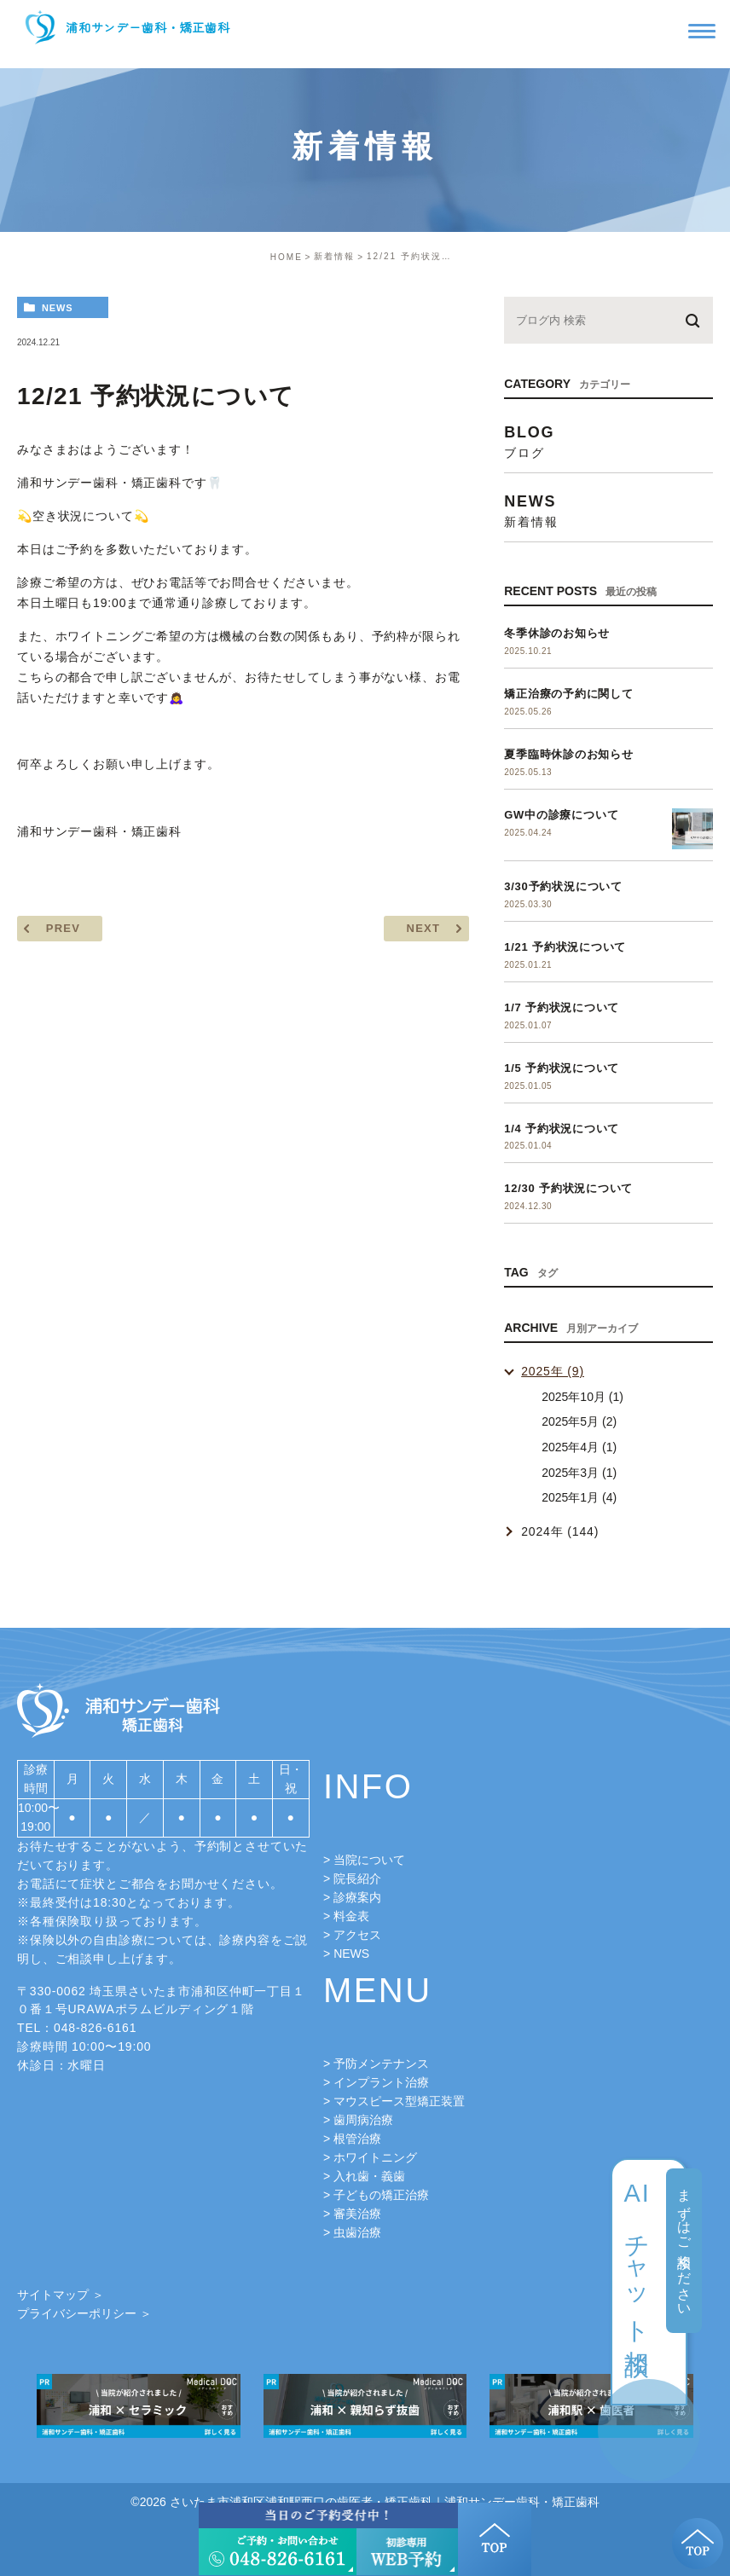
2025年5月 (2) (579, 1421)
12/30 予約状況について (568, 1188)
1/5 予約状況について (561, 1068)
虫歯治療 (357, 2232)
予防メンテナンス (381, 2063)
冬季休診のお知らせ (557, 633)
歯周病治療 (363, 2120)
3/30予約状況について (563, 886)
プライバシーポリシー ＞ (84, 2313)
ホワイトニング (375, 2157)
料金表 (351, 1916)
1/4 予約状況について (561, 1128)
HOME (286, 257)
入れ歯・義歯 (369, 2176)
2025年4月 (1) (579, 1447)
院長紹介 (357, 1878)
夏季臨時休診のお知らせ (569, 754)
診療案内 (357, 1897)
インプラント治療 (381, 2082)
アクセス (357, 1935)
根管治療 (357, 2138)
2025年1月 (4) (579, 1497)
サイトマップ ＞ (60, 2294)
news (57, 308)
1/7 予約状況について (561, 1007)
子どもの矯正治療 (381, 2195)
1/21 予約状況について (565, 947)
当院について (369, 1860)
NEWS (351, 1953)
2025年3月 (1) (579, 1472)
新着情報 (334, 256)
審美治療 (357, 2213)
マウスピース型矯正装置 (399, 2101)
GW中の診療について (561, 814)
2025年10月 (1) (582, 1397)
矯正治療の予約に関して (569, 693)
